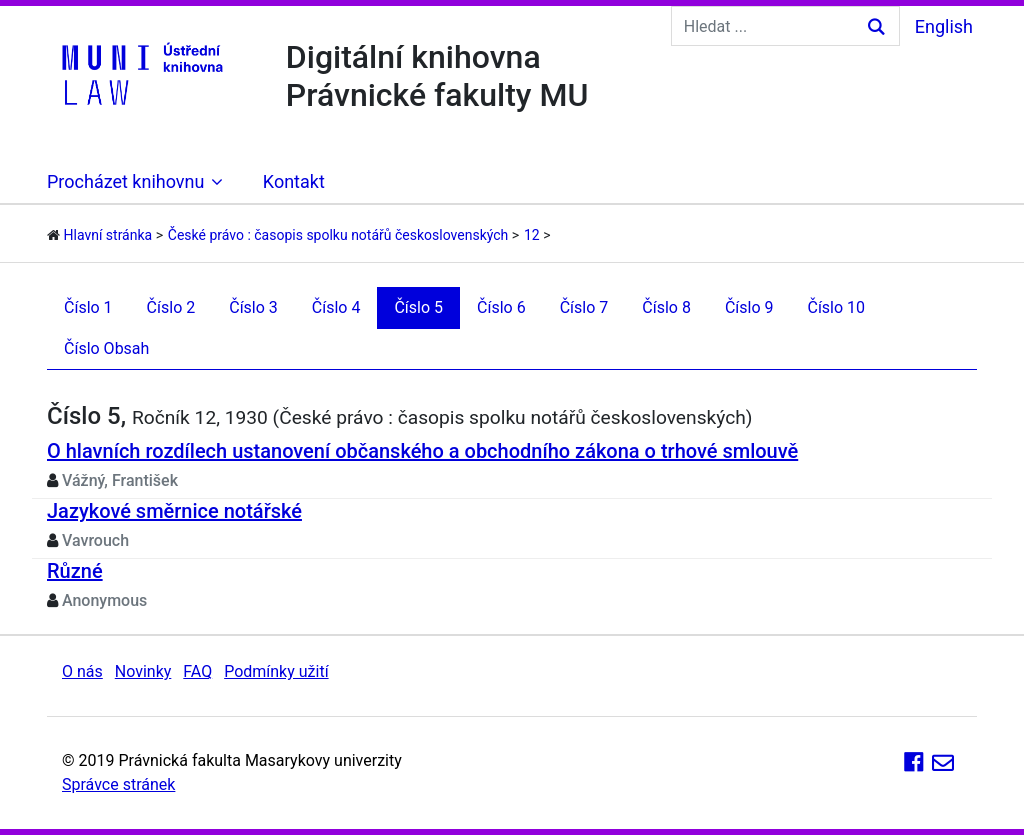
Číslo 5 (418, 307)
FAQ (197, 671)
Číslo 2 (171, 307)
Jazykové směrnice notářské (174, 511)
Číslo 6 (501, 307)
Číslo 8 (666, 307)
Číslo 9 (749, 307)
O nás (82, 671)
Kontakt (294, 181)
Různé (75, 571)
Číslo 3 (253, 307)
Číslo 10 (836, 307)
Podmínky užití (276, 671)
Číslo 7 (584, 307)
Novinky (143, 671)
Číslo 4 (336, 307)
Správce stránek (118, 784)
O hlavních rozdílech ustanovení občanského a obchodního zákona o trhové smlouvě (422, 451)
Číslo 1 (88, 307)
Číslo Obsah (106, 348)
